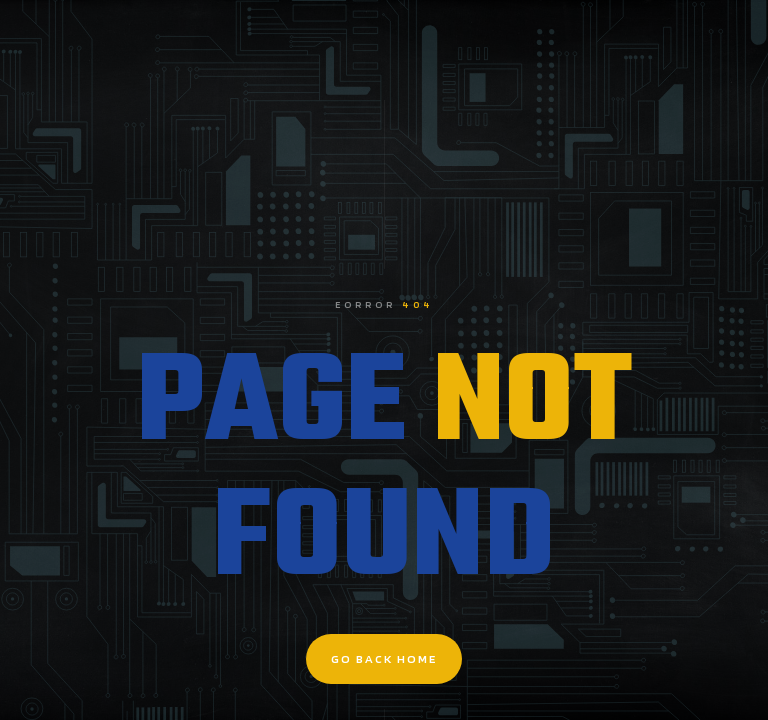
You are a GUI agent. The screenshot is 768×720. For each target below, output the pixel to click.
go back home (384, 658)
